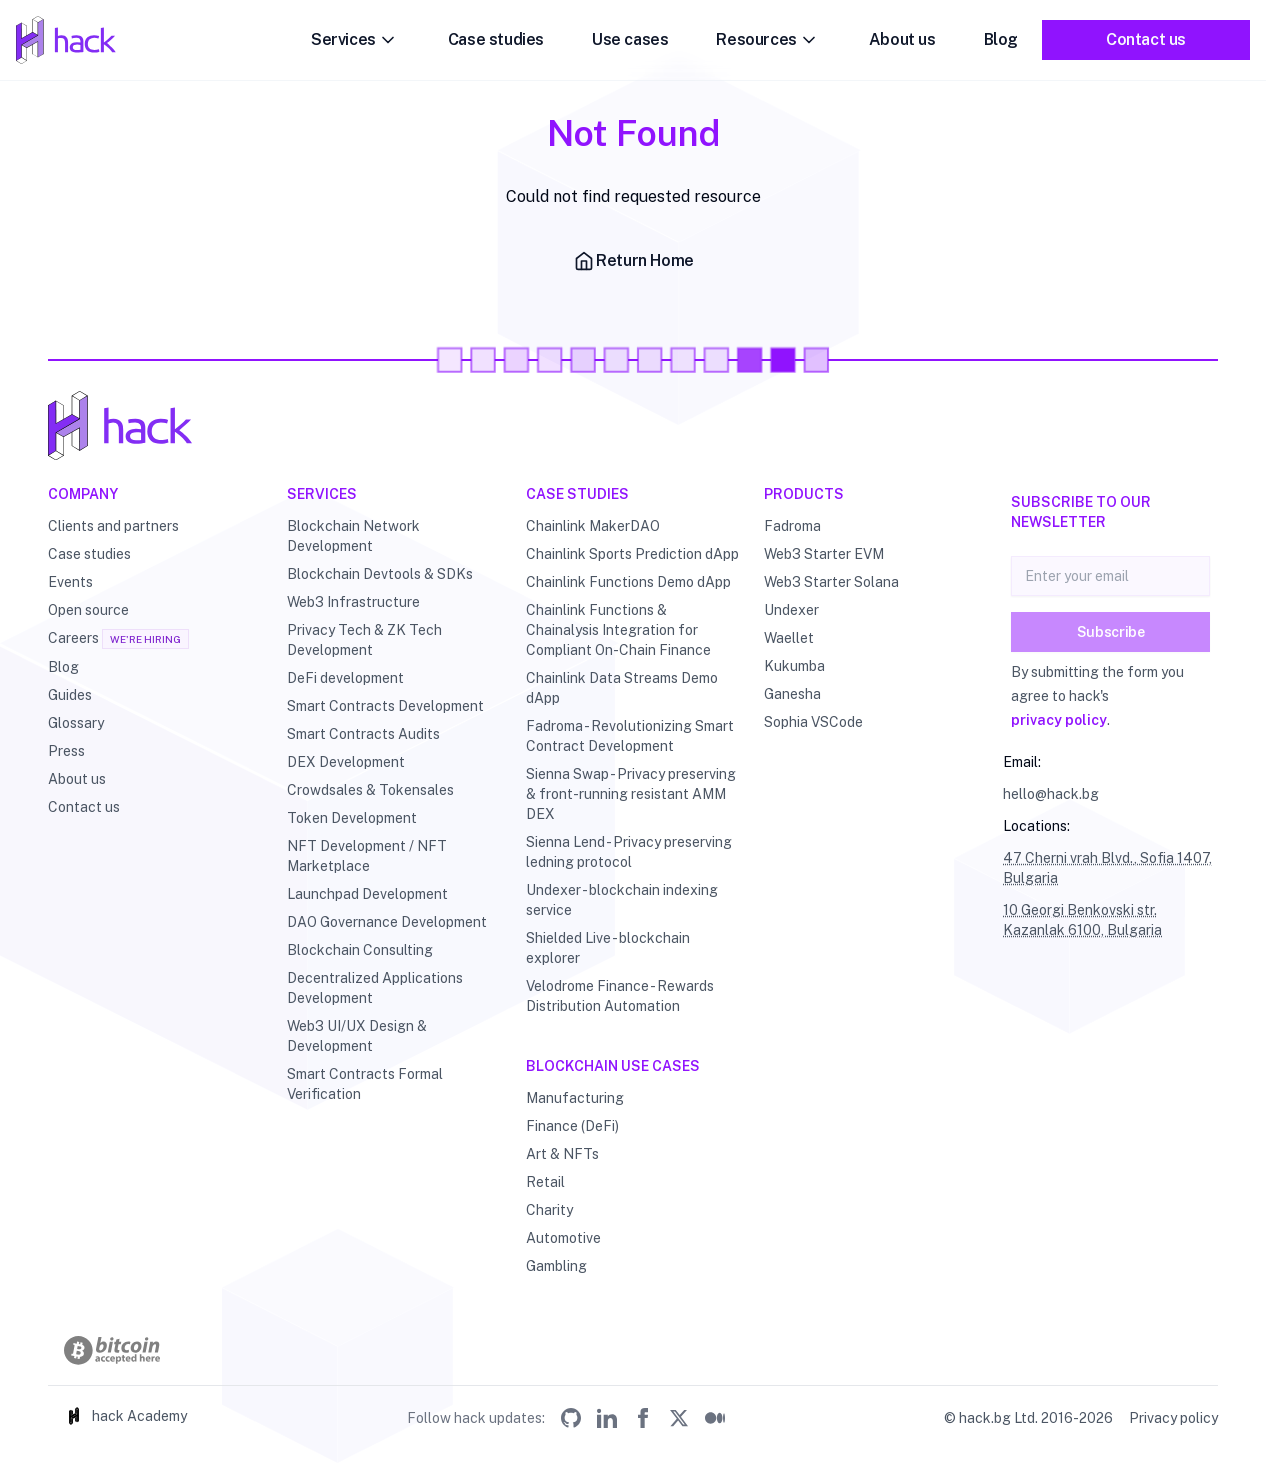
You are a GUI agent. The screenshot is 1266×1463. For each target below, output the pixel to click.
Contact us (1146, 39)
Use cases (630, 39)
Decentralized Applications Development (375, 988)
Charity (549, 1210)
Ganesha (792, 694)
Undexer (791, 610)
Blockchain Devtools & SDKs (380, 574)
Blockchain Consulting (360, 950)
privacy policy (1059, 720)
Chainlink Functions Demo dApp (628, 582)
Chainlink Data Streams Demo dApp (622, 688)
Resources (768, 40)
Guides (70, 695)
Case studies (496, 39)
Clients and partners (113, 526)
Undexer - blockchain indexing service (622, 900)
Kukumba (794, 666)
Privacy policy (1173, 1418)
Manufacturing (575, 1098)
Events (70, 582)
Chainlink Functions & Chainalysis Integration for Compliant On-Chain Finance (618, 630)
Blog (1001, 39)
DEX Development (346, 762)
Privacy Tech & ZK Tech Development (364, 640)
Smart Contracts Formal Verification (365, 1084)
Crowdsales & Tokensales (370, 790)
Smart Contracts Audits (363, 734)
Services (355, 40)
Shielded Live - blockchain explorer (608, 948)
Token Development (352, 818)
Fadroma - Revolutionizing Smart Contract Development (630, 736)
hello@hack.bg (1051, 794)
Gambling (556, 1266)
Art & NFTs (562, 1154)
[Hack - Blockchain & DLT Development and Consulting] (633, 425)
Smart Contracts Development (385, 706)
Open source (88, 610)
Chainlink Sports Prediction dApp (632, 554)
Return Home (633, 261)
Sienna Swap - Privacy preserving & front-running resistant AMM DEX (631, 794)
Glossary (76, 723)
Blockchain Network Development (353, 536)
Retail (545, 1182)
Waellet (789, 638)
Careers (73, 638)
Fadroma (792, 526)
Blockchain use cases (613, 1066)
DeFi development (345, 678)
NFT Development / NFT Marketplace (367, 856)
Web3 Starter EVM (824, 554)
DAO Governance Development (387, 922)
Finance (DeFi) (572, 1126)
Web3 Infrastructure (353, 602)
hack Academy (125, 1416)
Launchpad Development (367, 894)
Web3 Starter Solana (831, 582)
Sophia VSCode (813, 722)
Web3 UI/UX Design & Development (357, 1036)
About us (902, 39)
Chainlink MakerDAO (593, 526)
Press (66, 751)
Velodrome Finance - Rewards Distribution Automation (620, 996)
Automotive (563, 1238)
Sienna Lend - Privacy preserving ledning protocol (629, 852)
